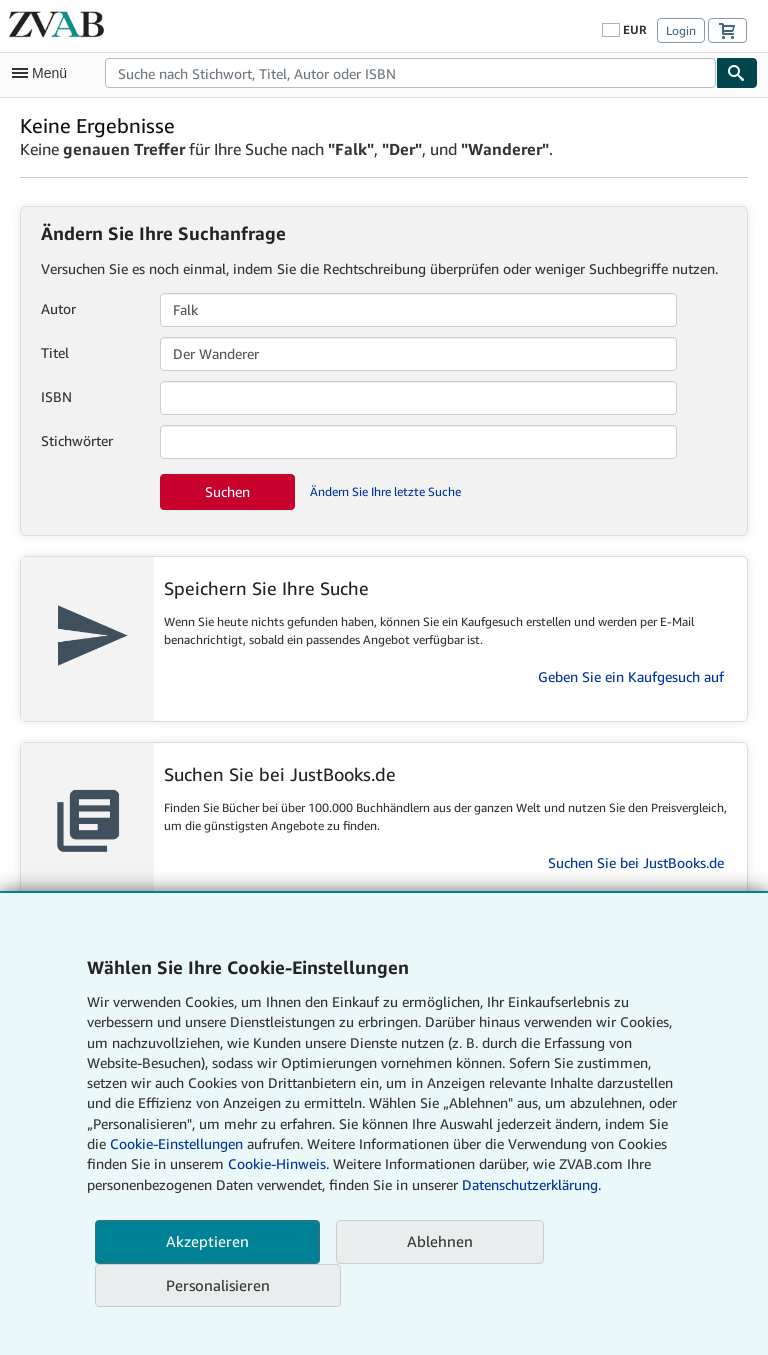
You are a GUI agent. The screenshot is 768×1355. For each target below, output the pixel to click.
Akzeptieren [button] (207, 1241)
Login (681, 30)
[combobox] (410, 73)
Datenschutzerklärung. (531, 1184)
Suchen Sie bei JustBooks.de (636, 862)
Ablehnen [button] (440, 1241)
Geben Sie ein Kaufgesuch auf (631, 676)
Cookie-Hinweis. (278, 1163)
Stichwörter (77, 440)
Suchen (227, 491)
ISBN (56, 396)
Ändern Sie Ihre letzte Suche (385, 491)
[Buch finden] (737, 73)
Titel (55, 352)
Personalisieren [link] (218, 1285)
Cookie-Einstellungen (176, 1143)
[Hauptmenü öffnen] (44, 73)
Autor (58, 308)
